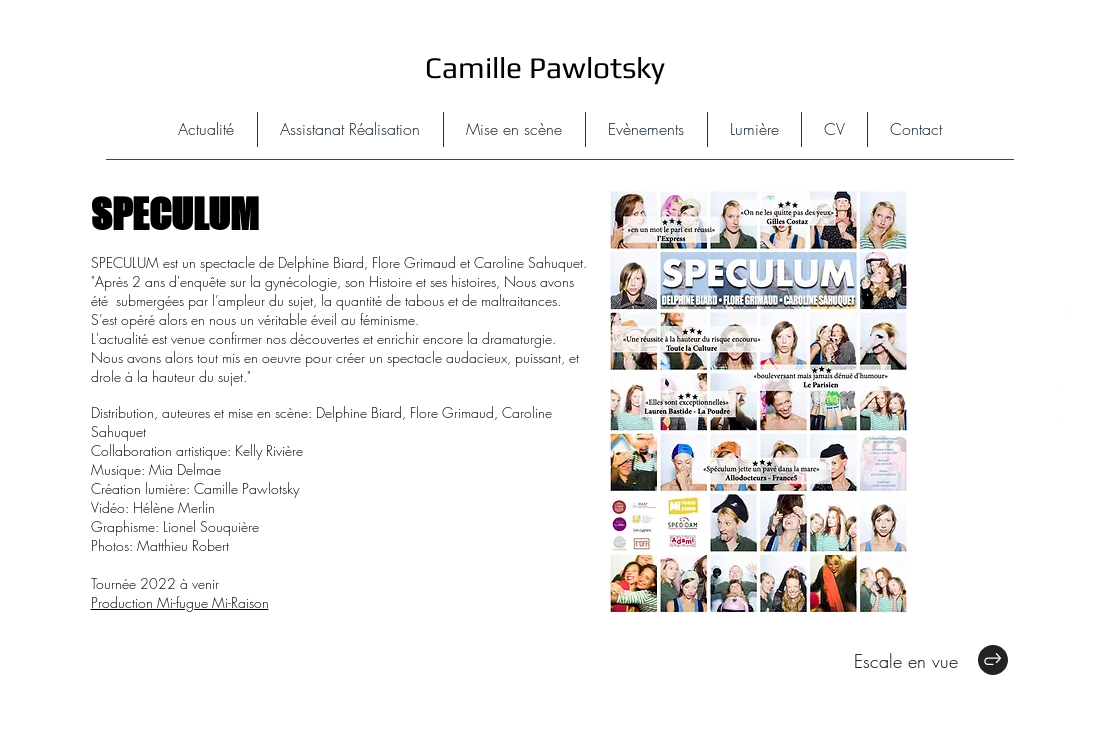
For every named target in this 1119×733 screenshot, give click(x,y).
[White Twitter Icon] (1066, 347)
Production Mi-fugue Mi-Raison (180, 602)
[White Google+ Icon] (1066, 386)
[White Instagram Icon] (1066, 425)
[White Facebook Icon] (1066, 308)
